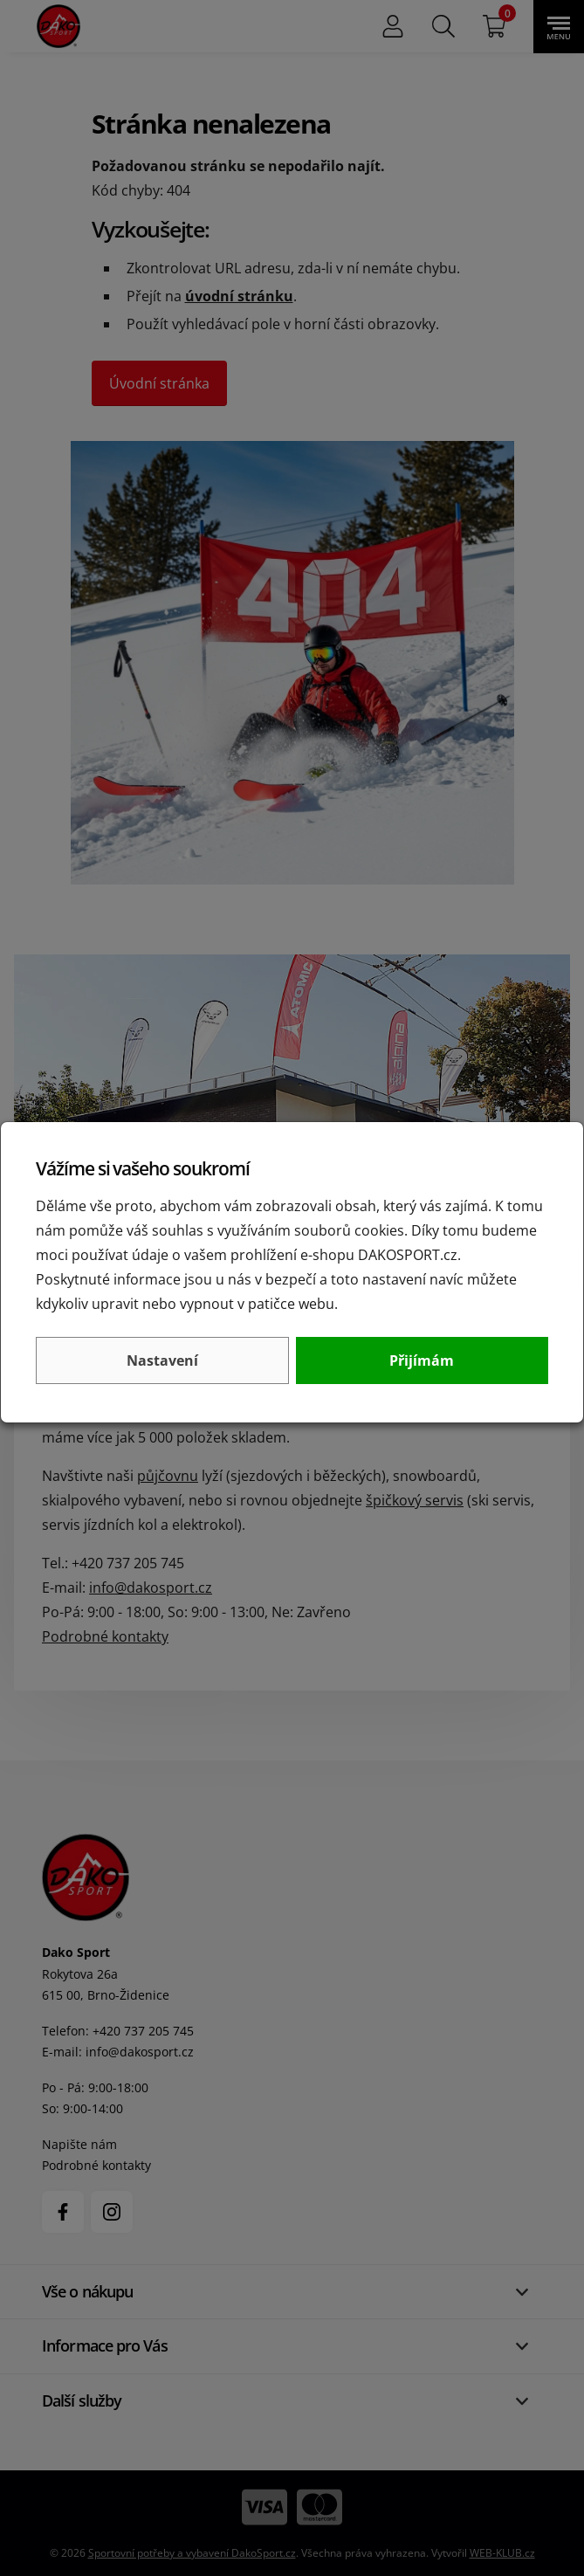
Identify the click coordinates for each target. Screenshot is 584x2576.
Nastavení (162, 1360)
